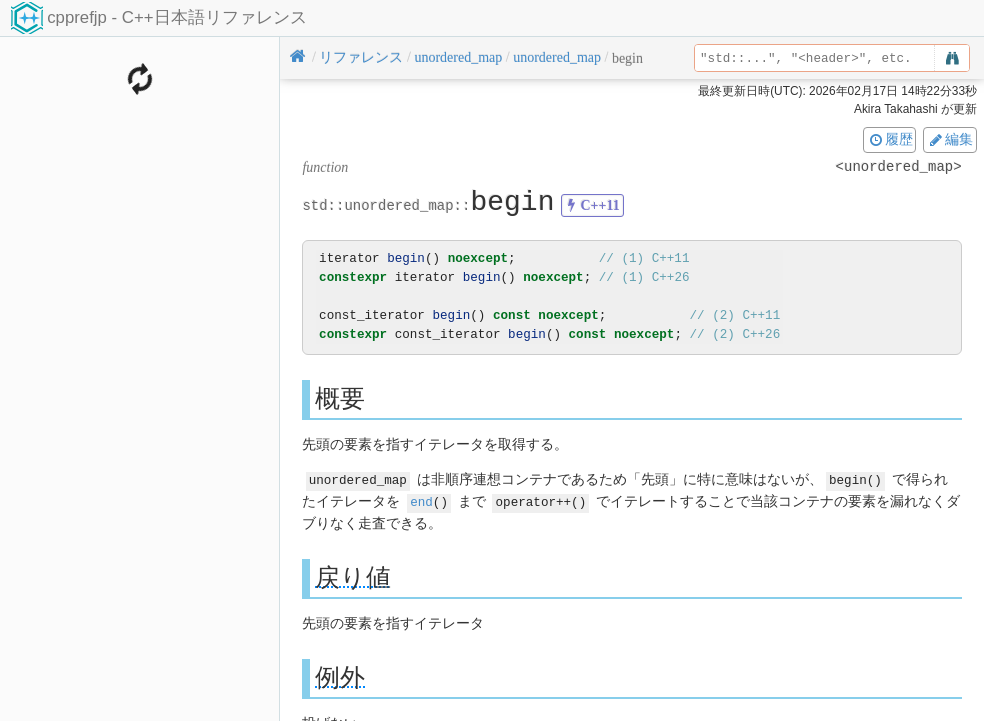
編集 (950, 139)
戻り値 (353, 575)
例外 (340, 675)
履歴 (890, 139)
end (421, 500)
